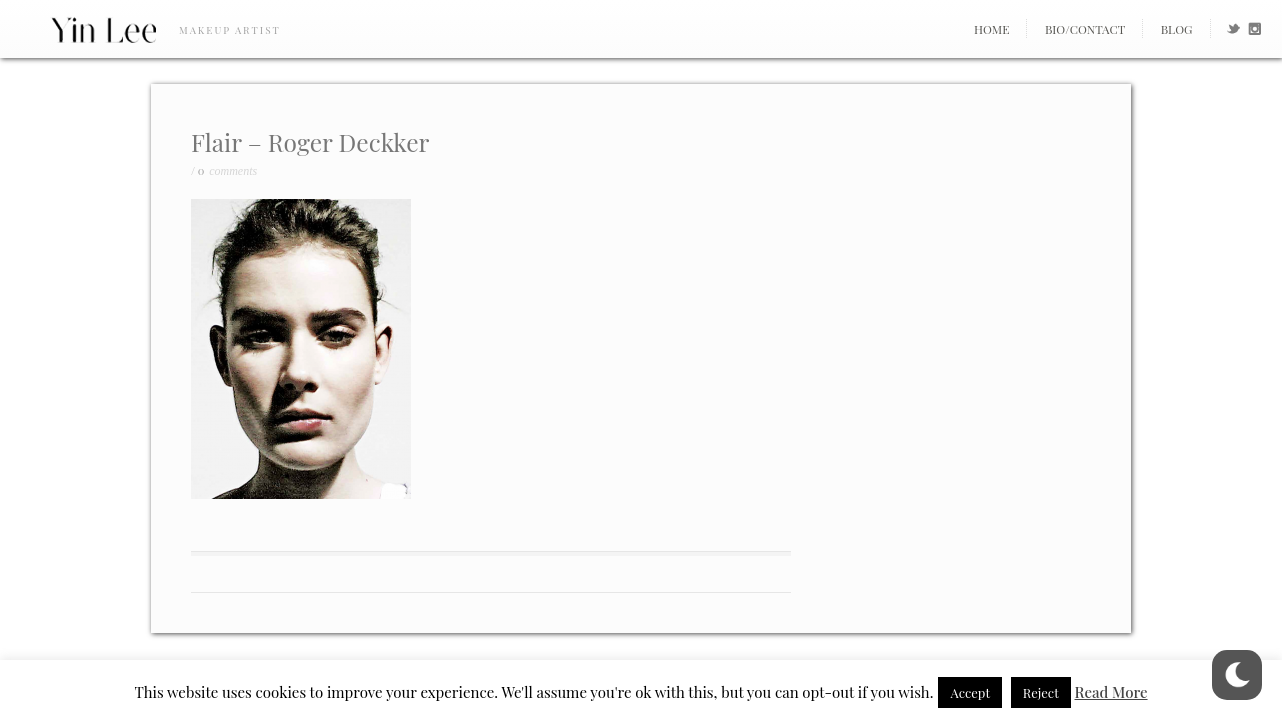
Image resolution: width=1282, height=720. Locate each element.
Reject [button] (1041, 692)
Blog (1177, 29)
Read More (1111, 692)
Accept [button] (970, 692)
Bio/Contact (1085, 29)
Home (992, 29)
